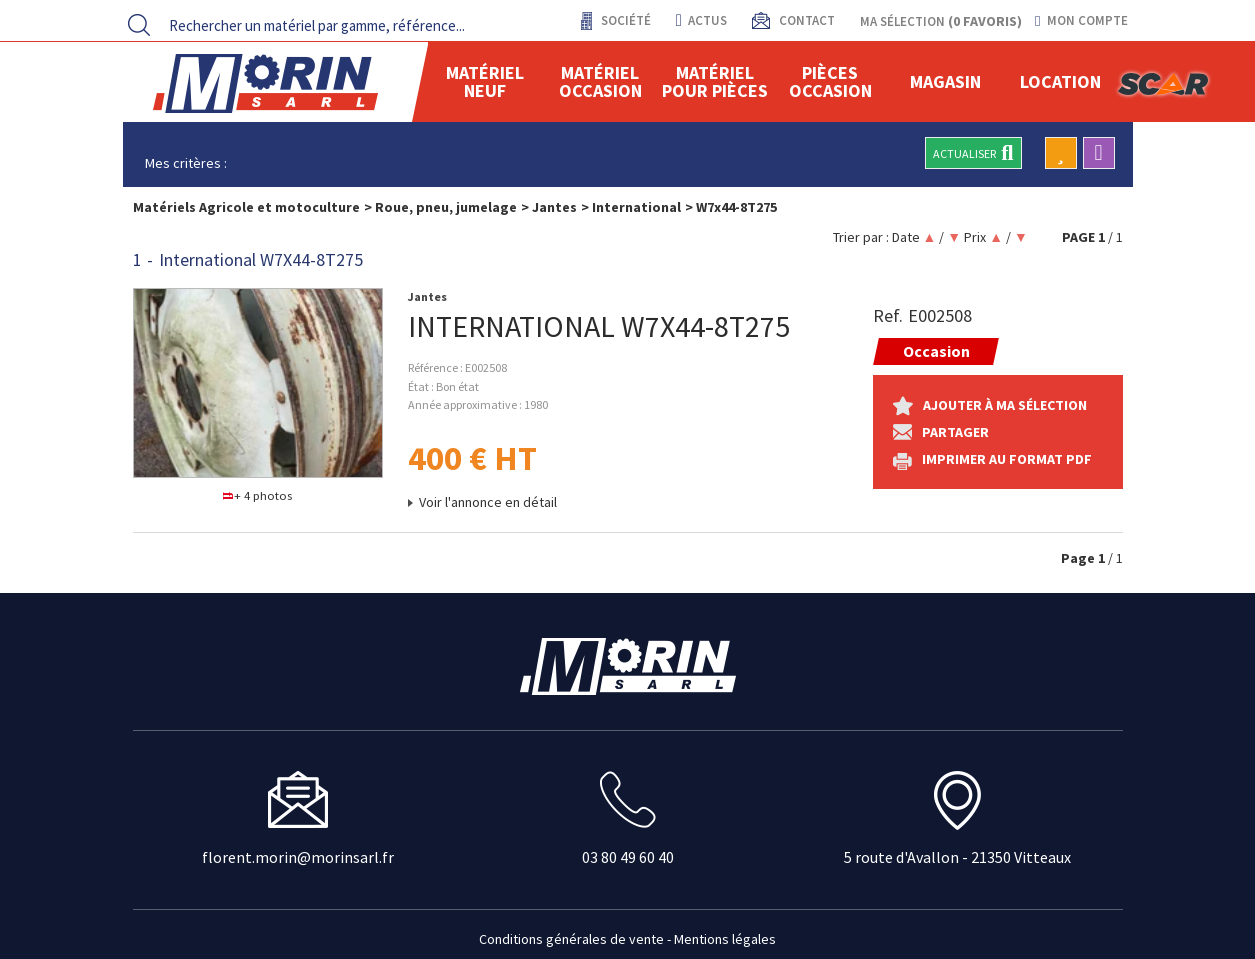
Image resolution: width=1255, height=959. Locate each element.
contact (805, 20)
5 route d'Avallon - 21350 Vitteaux (957, 857)
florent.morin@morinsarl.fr (298, 857)
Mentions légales (725, 939)
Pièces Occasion (830, 81)
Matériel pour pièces (715, 81)
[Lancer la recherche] (139, 25)
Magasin (945, 81)
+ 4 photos (257, 495)
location (1060, 81)
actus (701, 20)
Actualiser (973, 153)
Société (624, 20)
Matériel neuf (485, 81)
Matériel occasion (600, 81)
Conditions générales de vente (571, 939)
